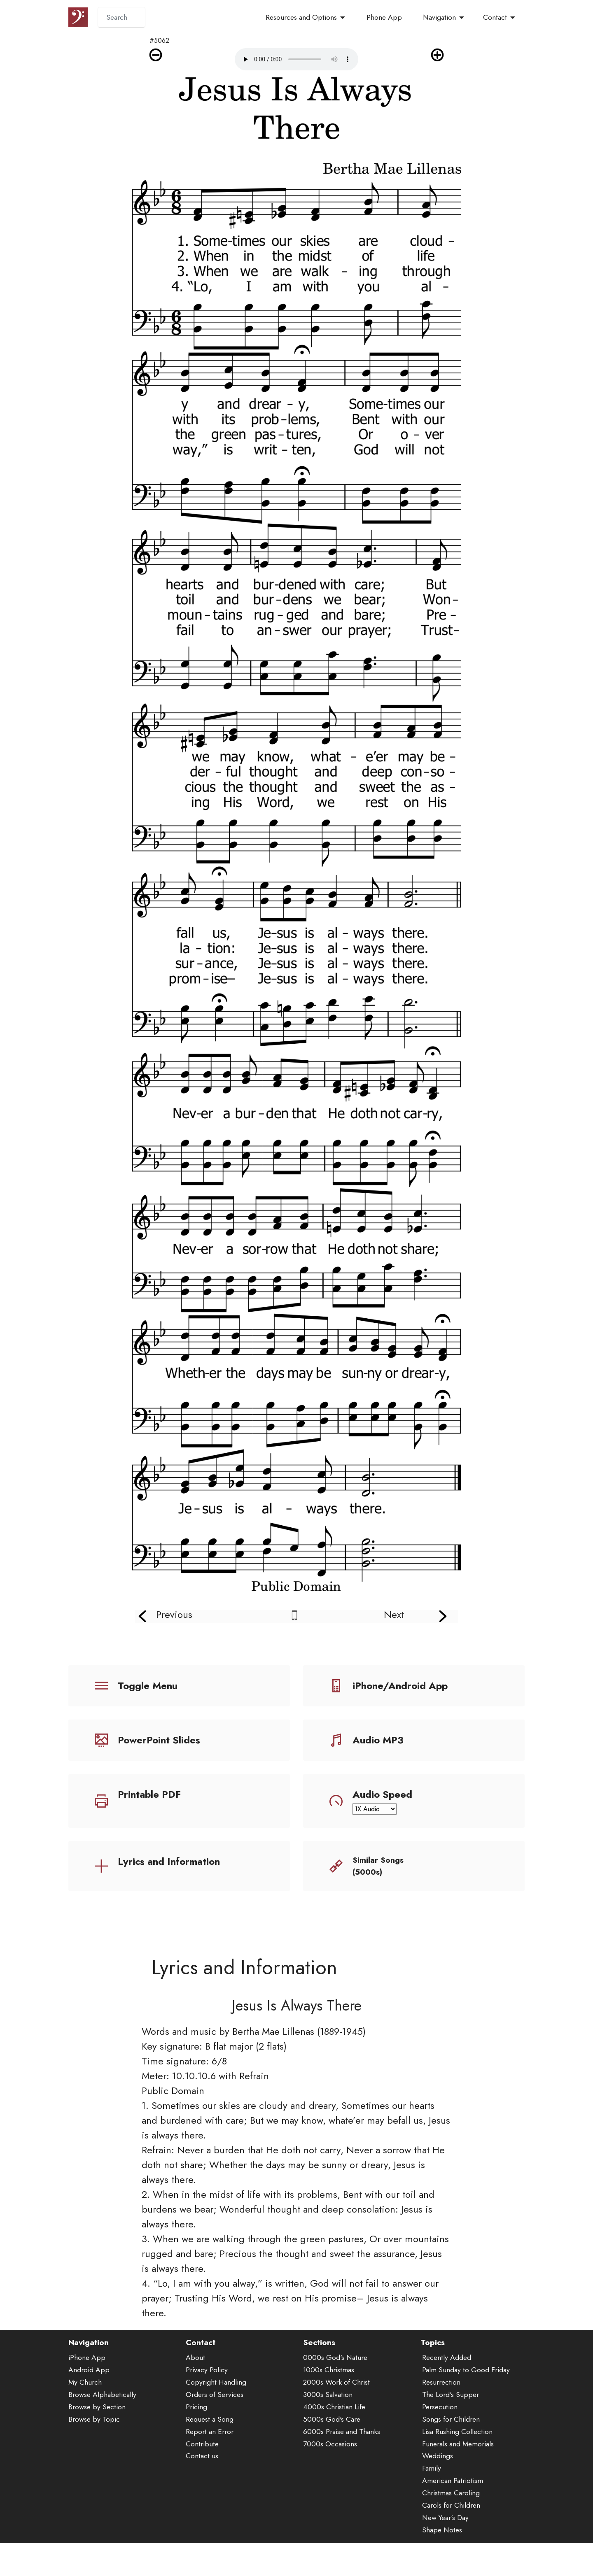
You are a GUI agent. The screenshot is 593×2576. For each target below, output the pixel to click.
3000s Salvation (328, 2394)
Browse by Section (97, 2406)
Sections (319, 2342)
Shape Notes (442, 2530)
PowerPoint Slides (159, 1740)
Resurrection (441, 2382)
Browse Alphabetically (102, 2394)
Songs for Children (451, 2419)
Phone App (384, 17)
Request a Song (209, 2419)
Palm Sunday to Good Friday (466, 2369)
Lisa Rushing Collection (457, 2431)
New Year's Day (445, 2517)
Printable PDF (149, 1794)
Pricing (196, 2406)
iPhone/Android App (400, 1685)
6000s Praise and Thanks (341, 2431)
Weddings (437, 2455)
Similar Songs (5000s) (378, 1866)
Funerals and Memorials (458, 2444)
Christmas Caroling (451, 2493)
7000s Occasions (330, 2444)
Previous (174, 1614)
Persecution (440, 2406)
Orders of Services (214, 2394)
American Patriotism (452, 2480)
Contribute (202, 2444)
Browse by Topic (94, 2419)
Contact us (202, 2455)
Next (394, 1614)
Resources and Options (301, 17)
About (195, 2357)
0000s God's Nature (335, 2357)
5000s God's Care (331, 2419)
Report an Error (209, 2431)
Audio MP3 (378, 1740)
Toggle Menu (147, 1685)
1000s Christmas (328, 2369)
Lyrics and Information (169, 1861)
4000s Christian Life (334, 2406)
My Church (85, 2382)
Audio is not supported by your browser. (296, 59)
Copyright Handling (216, 2382)
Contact (495, 17)
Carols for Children (451, 2505)
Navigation (439, 17)
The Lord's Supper (450, 2394)
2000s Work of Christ (336, 2382)
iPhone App (86, 2357)
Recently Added (446, 2357)
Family (431, 2468)
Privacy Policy (207, 2369)
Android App (89, 2369)
